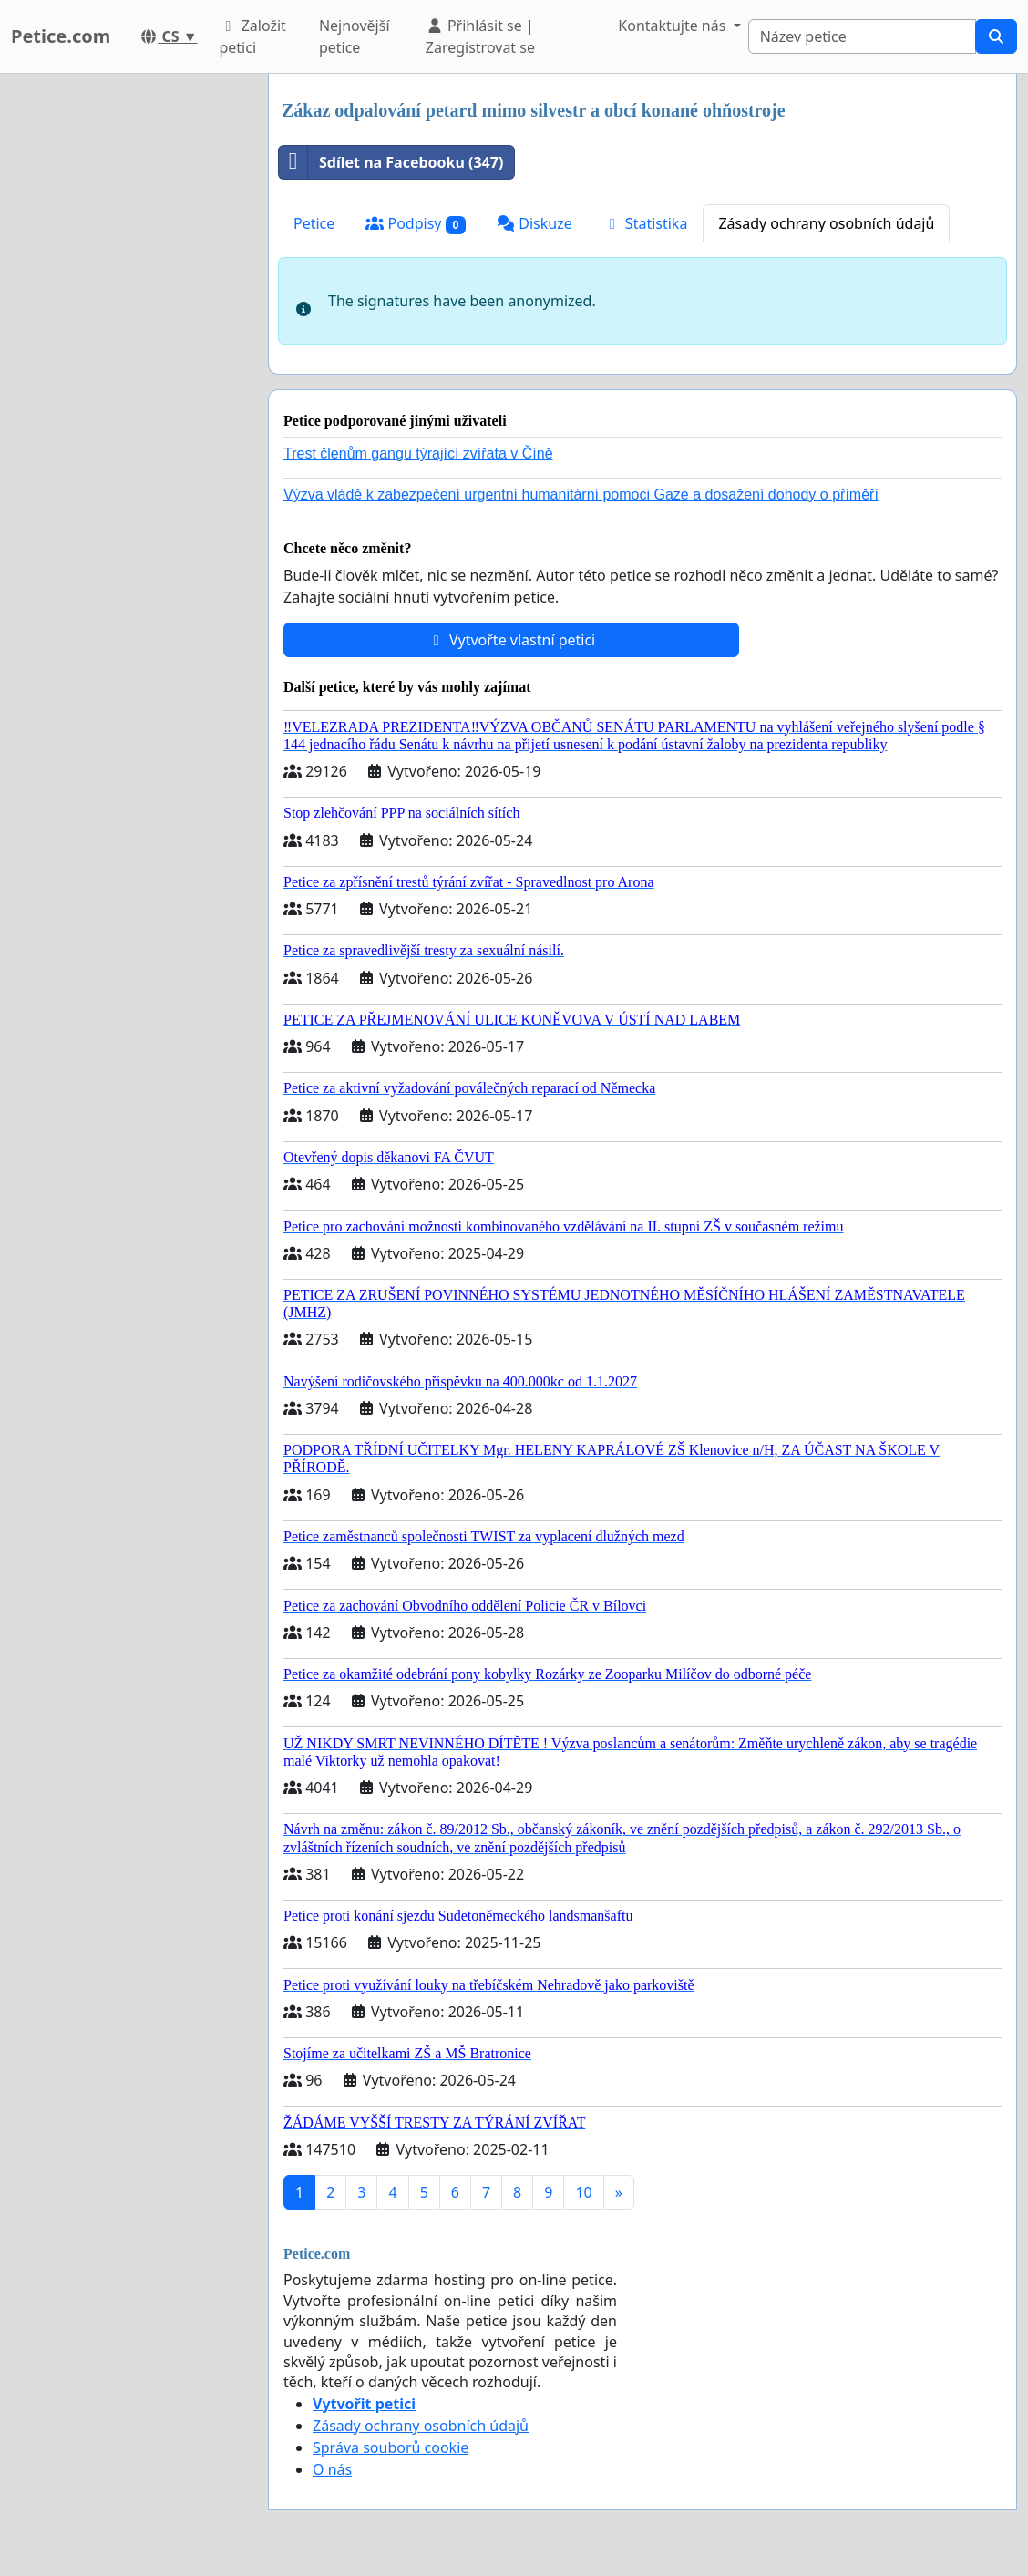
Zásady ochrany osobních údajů (826, 223)
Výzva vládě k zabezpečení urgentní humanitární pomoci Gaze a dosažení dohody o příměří (581, 494)
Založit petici (252, 36)
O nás (332, 2469)
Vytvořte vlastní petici (511, 640)
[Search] (862, 36)
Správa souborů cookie (390, 2447)
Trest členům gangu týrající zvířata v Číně (418, 453)
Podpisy (415, 223)
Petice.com (60, 36)
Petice (313, 223)
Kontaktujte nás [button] (673, 25)
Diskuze (534, 223)
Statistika (645, 223)
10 (583, 2192)
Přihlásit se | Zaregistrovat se (480, 36)
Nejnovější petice (354, 36)
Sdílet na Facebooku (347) (391, 162)
